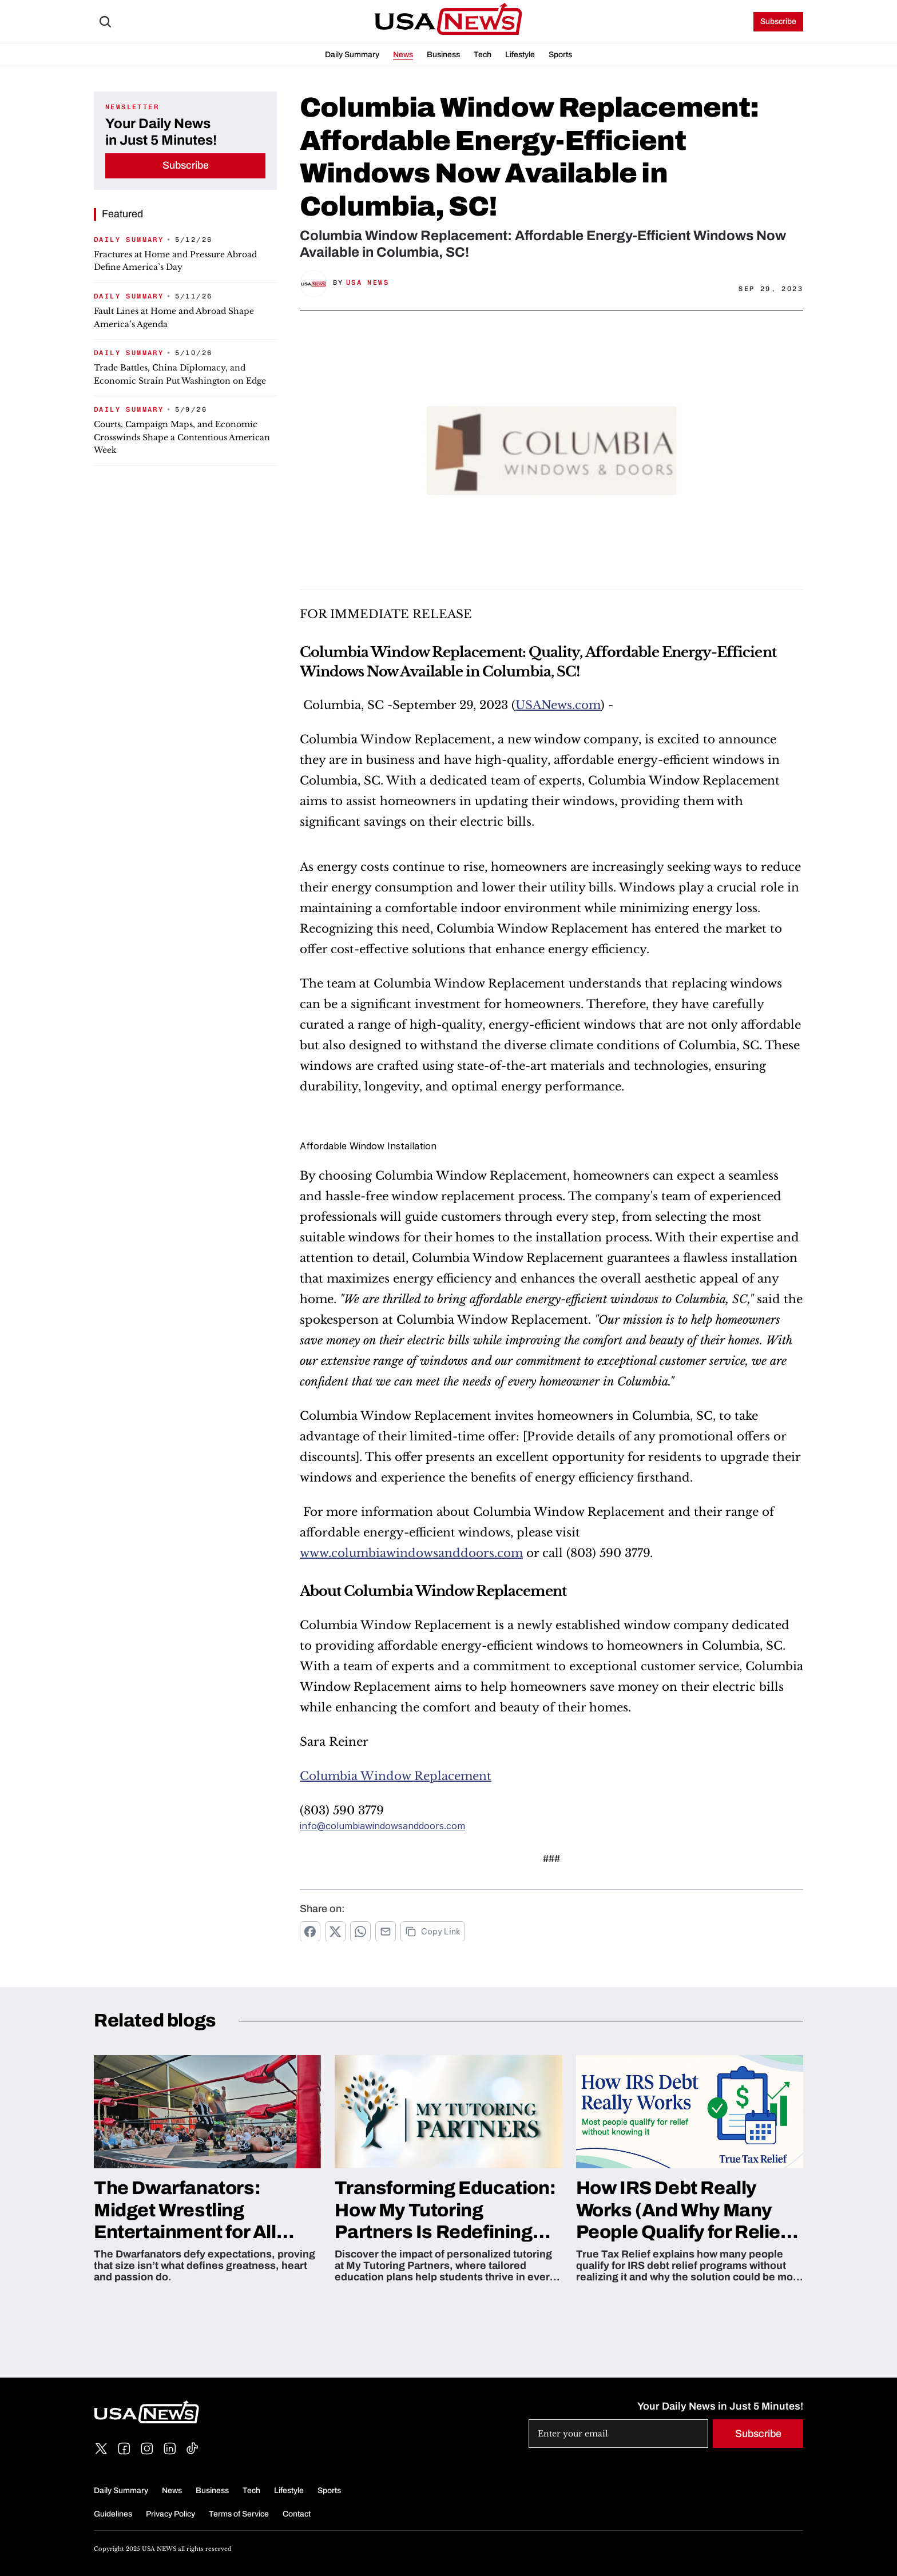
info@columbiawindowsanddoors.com (382, 1826)
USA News (367, 282)
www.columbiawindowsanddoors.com (411, 1553)
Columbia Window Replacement (395, 1776)
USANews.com (558, 705)
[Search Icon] (105, 21)
